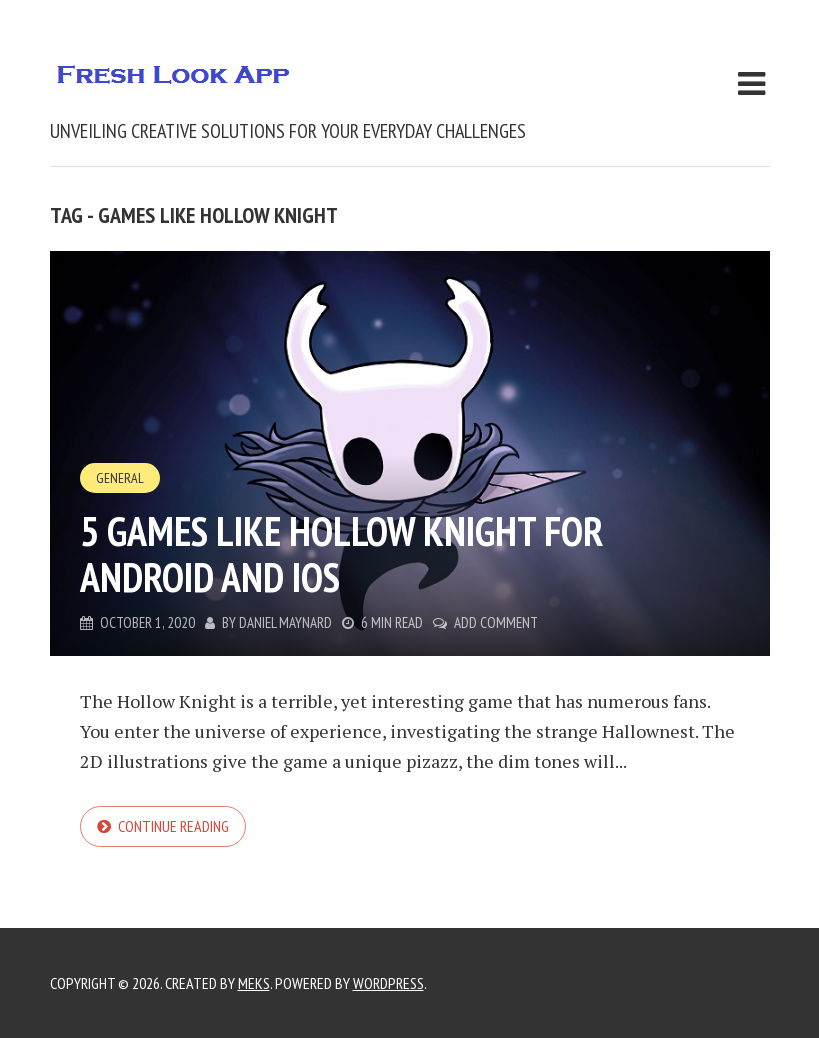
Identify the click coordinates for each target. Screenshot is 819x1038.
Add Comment (496, 622)
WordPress (388, 983)
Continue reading (173, 826)
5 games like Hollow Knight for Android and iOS (341, 554)
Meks (254, 983)
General (120, 478)
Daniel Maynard (285, 622)
